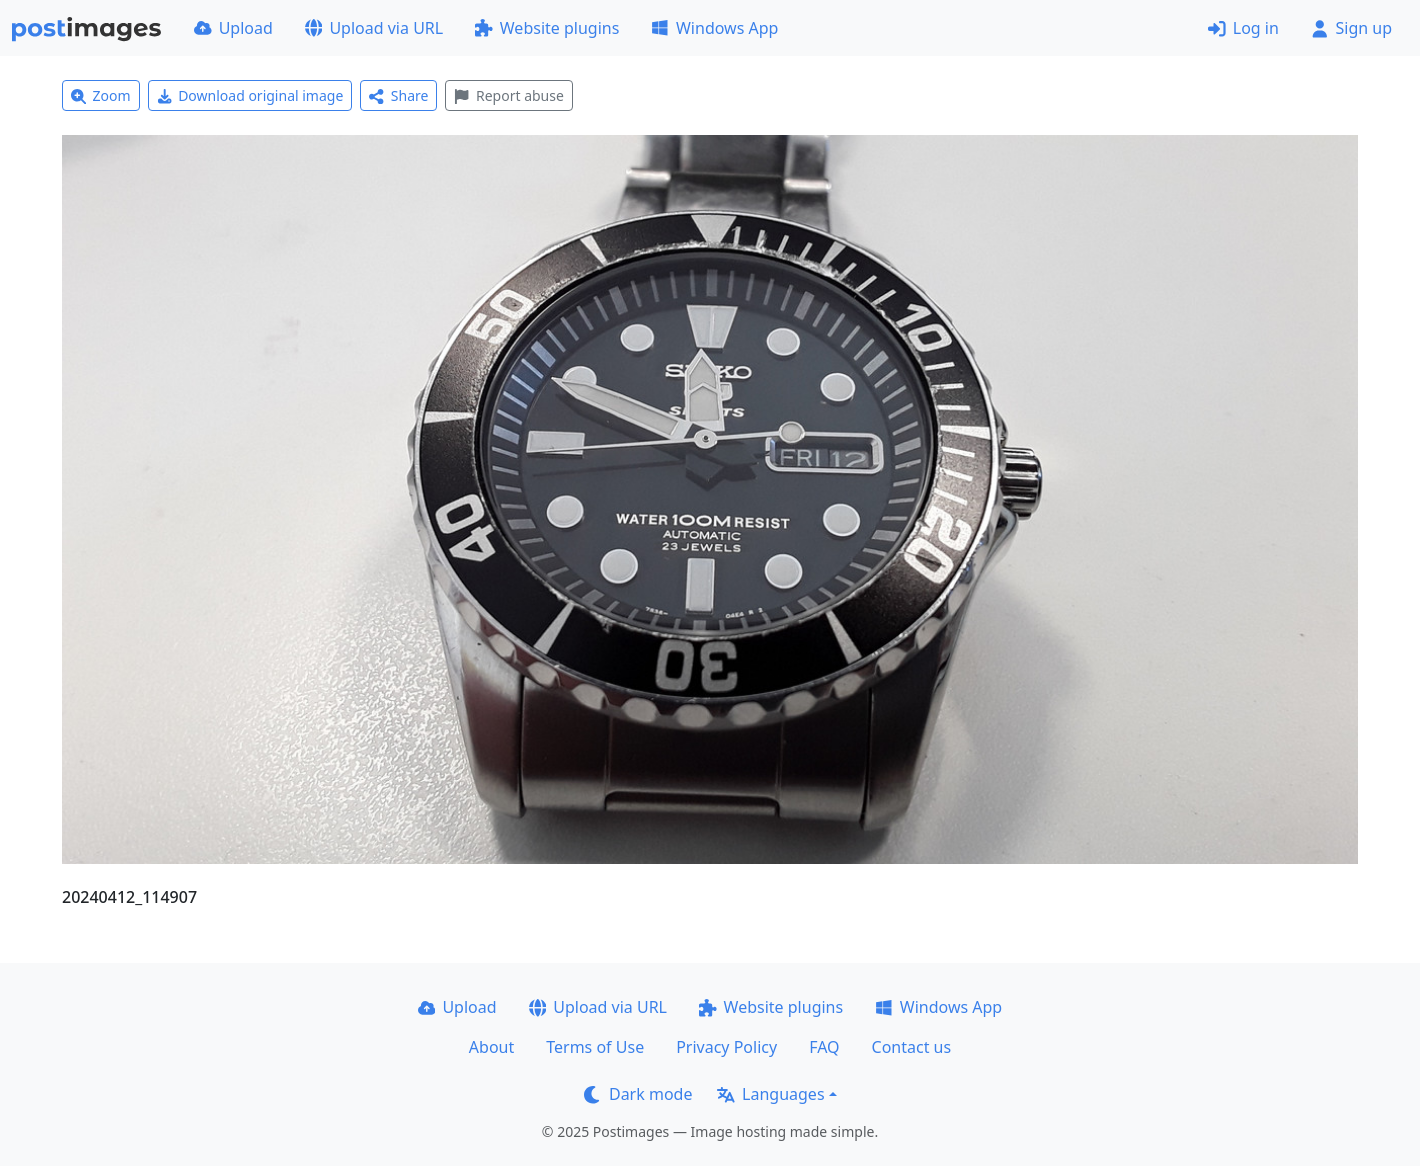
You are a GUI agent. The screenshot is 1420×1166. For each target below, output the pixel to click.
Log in (1243, 28)
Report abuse (508, 95)
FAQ (824, 1047)
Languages (770, 1094)
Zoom (101, 95)
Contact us (912, 1047)
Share (398, 95)
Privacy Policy (726, 1047)
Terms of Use (595, 1047)
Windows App (714, 28)
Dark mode (638, 1094)
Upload (233, 28)
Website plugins (547, 28)
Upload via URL (374, 28)
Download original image (250, 95)
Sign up (1351, 28)
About (491, 1047)
